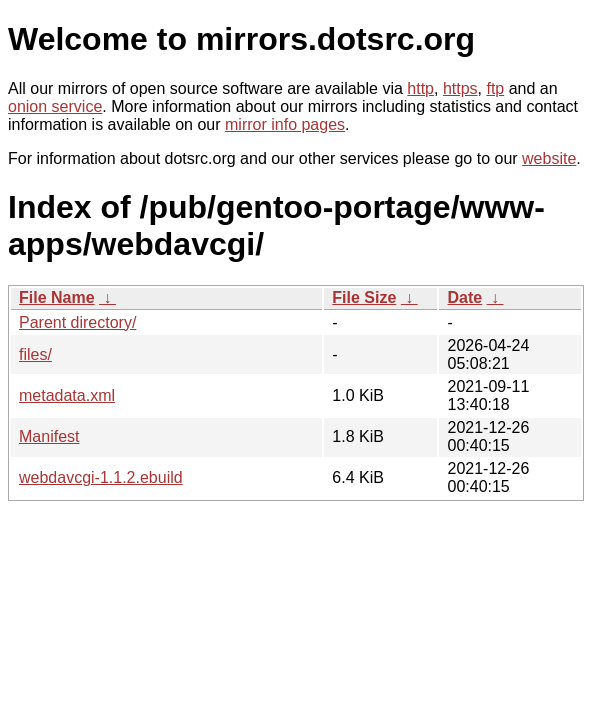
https (460, 88)
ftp (495, 88)
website (549, 158)
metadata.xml (67, 395)
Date (464, 297)
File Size (364, 297)
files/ (35, 354)
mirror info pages (285, 124)
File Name (57, 297)
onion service (55, 106)
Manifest (49, 436)
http (420, 88)
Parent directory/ (77, 322)
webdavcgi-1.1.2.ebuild (101, 477)
